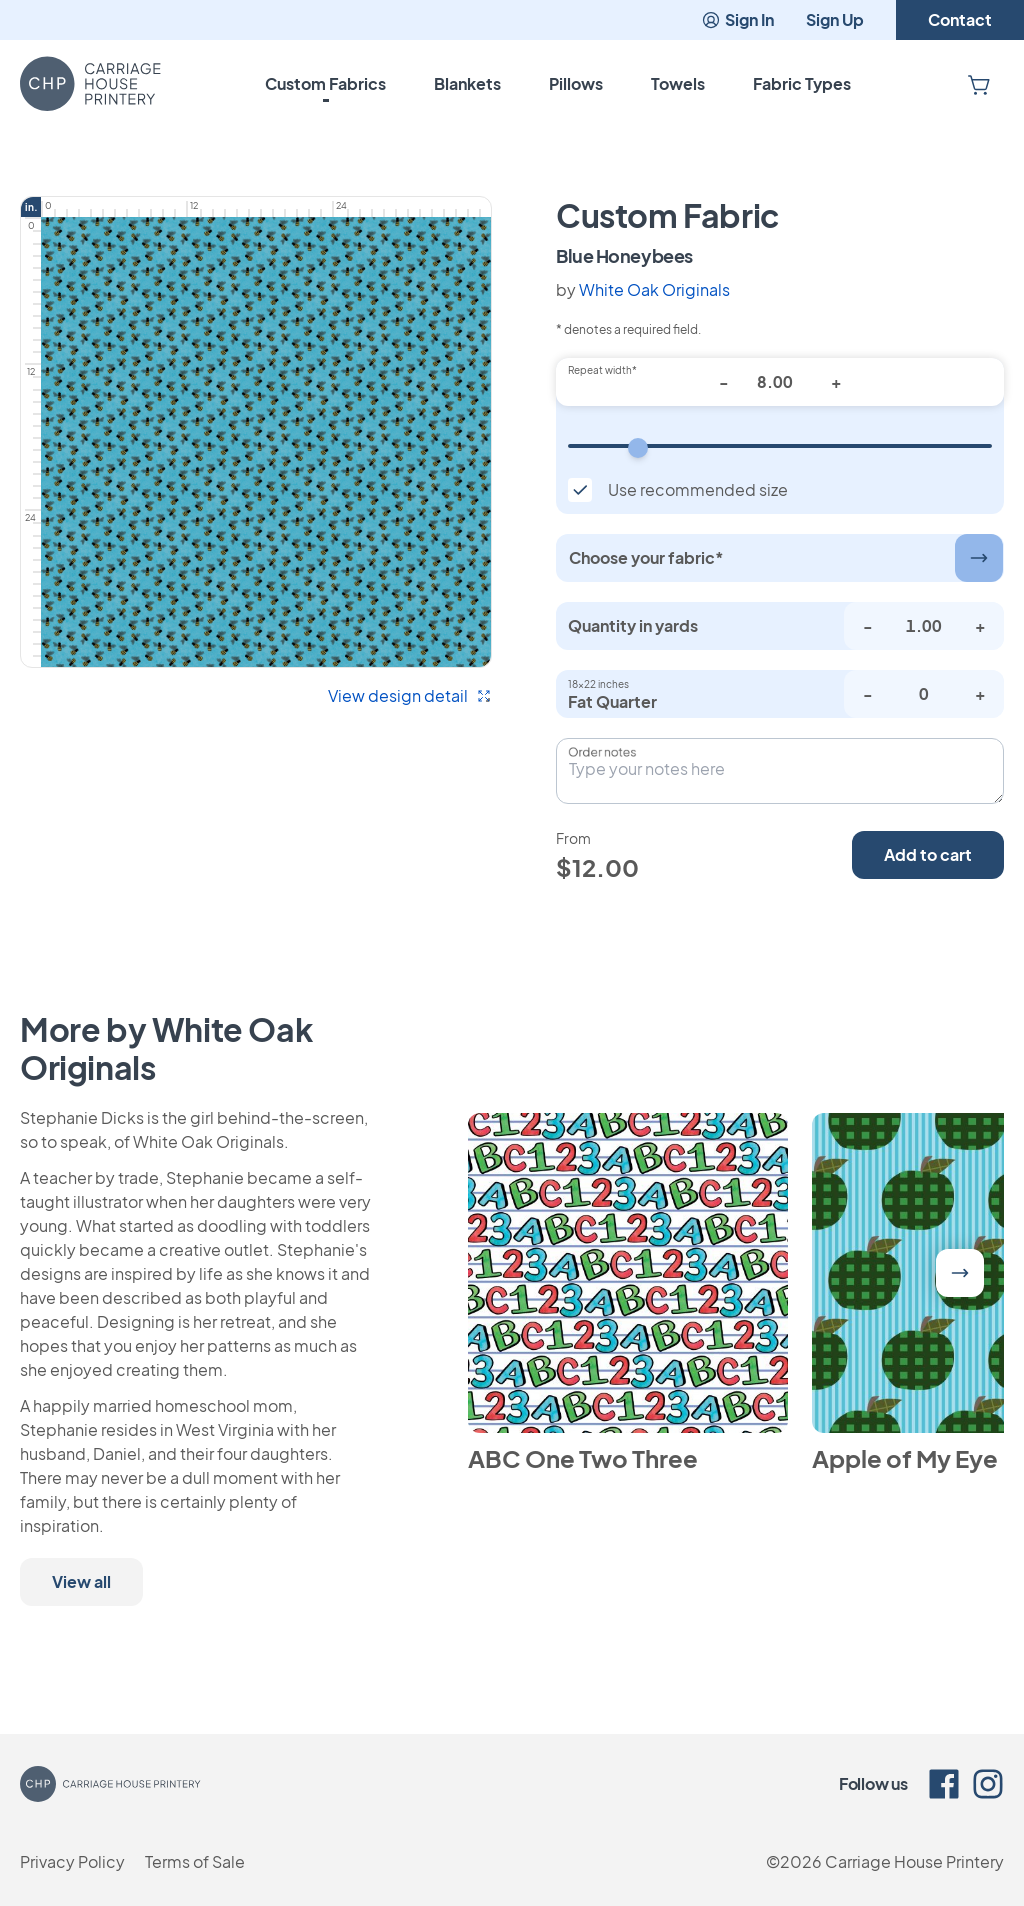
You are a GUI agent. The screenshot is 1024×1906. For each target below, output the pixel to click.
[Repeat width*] (780, 382)
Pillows (576, 83)
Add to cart (928, 854)
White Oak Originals (654, 289)
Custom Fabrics (325, 83)
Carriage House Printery (914, 1861)
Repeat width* (602, 370)
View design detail (410, 695)
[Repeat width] (780, 446)
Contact (960, 19)
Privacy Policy (72, 1861)
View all (81, 1581)
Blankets (467, 83)
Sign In (737, 19)
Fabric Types (802, 83)
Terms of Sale (195, 1861)
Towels (678, 83)
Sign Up (835, 19)
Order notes (602, 752)
